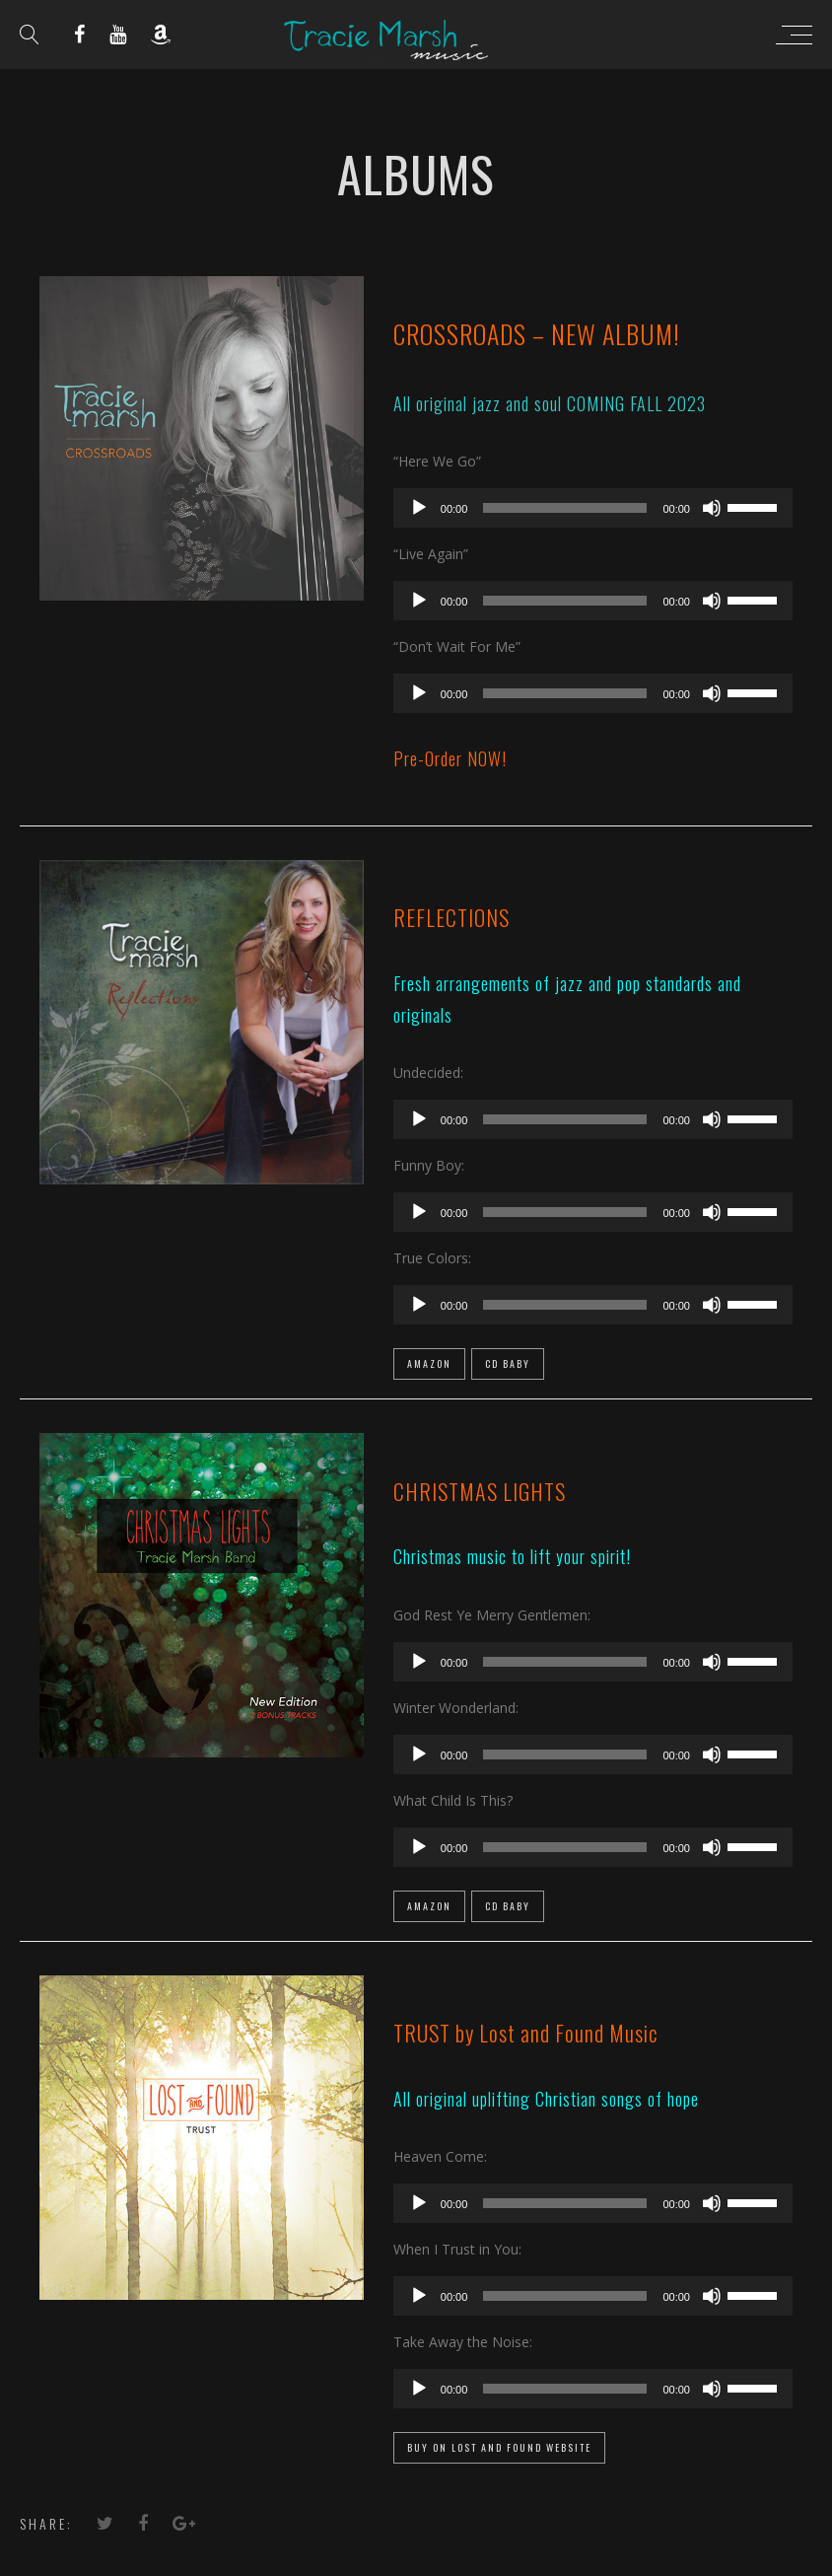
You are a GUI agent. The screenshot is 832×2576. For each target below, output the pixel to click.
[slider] (565, 508)
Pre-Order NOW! (450, 758)
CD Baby (507, 1363)
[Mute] (712, 508)
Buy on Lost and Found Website (499, 2447)
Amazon (429, 1363)
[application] (593, 508)
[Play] (419, 508)
